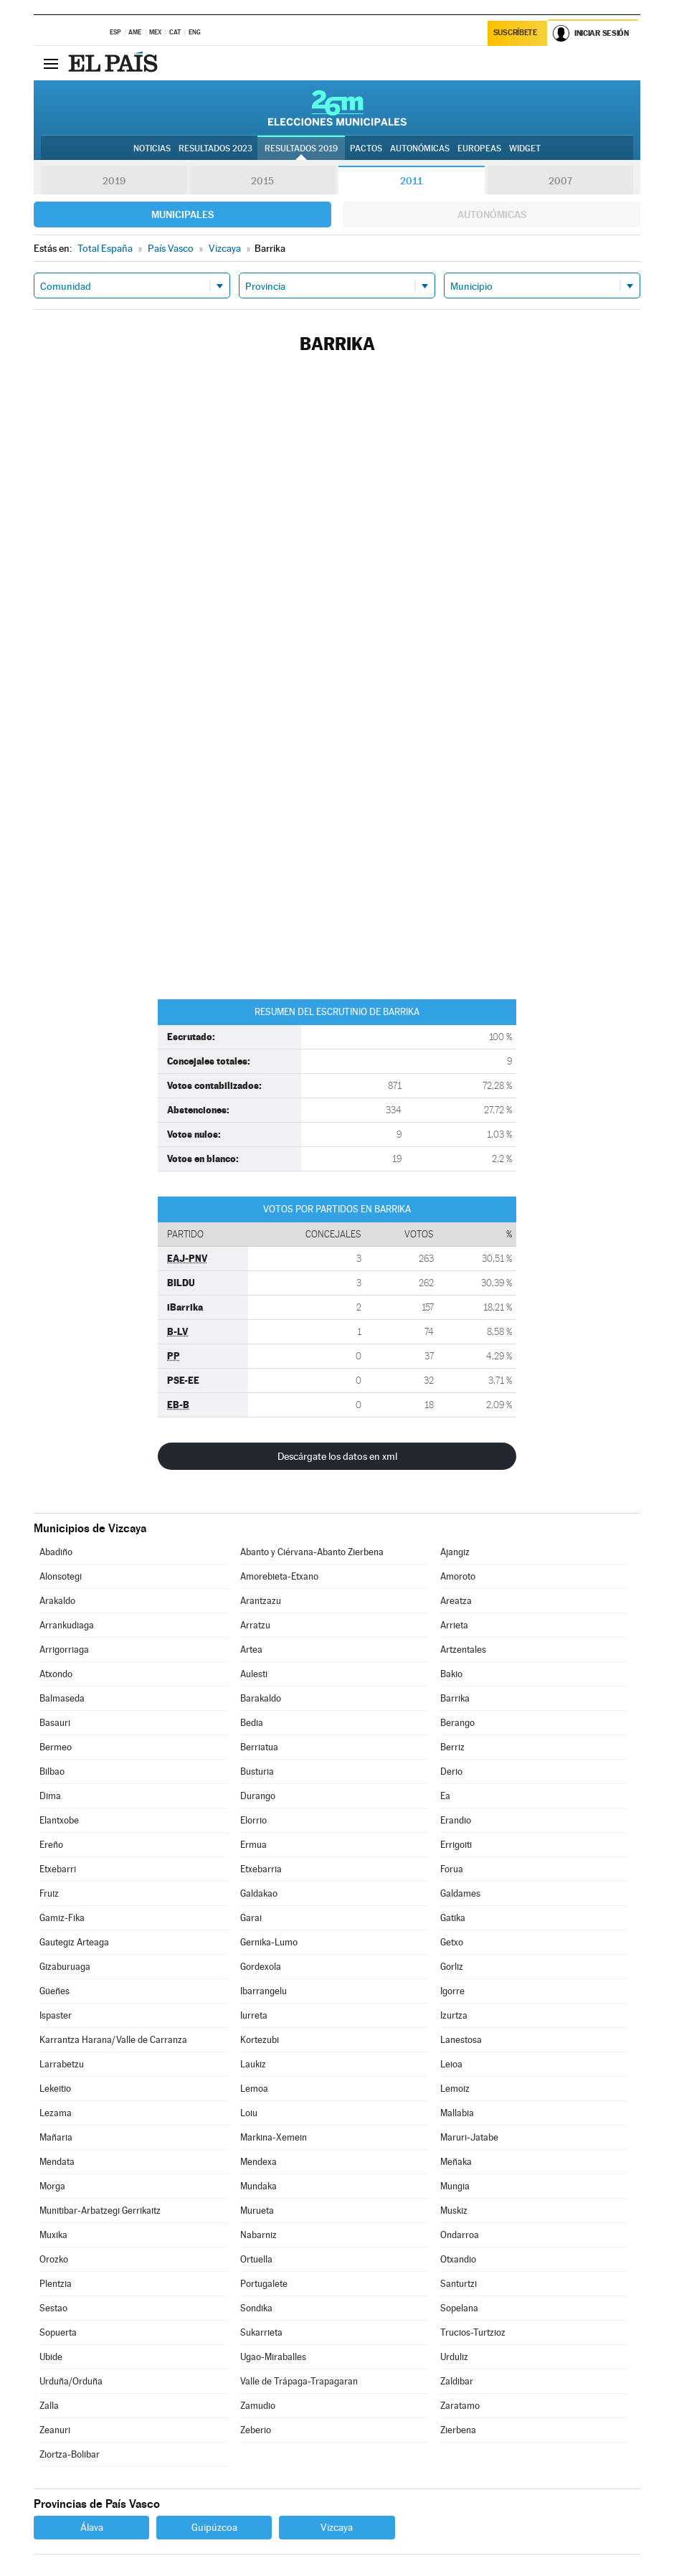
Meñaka (456, 2161)
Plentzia (55, 2283)
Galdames (460, 1893)
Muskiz (453, 2210)
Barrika (455, 1698)
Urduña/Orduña (71, 2381)
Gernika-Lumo (269, 1942)
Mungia (455, 2186)
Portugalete (264, 2283)
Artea (251, 1649)
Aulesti (253, 1674)
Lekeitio (55, 2088)
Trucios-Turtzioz (473, 2332)
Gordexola (260, 1966)
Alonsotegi (60, 1576)
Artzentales (463, 1649)
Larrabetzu (61, 2064)
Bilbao (52, 1771)
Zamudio (257, 2405)
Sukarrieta (261, 2332)
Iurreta (253, 2015)
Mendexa (258, 2161)
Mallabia (457, 2113)
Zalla (49, 2405)
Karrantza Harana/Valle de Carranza (113, 2039)
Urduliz (454, 2356)
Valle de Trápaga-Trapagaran (299, 2381)
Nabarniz (258, 2235)
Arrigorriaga (64, 1649)
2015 (262, 181)
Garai (251, 1917)
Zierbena (458, 2430)
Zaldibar (456, 2381)
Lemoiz (455, 2088)
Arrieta (454, 1625)
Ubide (50, 2356)
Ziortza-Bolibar (69, 2454)
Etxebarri (57, 1869)
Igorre (452, 1991)
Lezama (55, 2113)
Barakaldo (260, 1698)
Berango (457, 1722)
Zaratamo (460, 2405)
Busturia (257, 1771)
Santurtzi (458, 2283)
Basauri (54, 1722)
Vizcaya (337, 2527)
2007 (560, 181)
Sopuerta (58, 2332)
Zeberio (255, 2430)
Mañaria (55, 2137)
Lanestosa (461, 2039)
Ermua (253, 1844)
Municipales (182, 214)
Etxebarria (261, 1869)
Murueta (257, 2210)
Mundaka (258, 2186)
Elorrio (253, 1820)
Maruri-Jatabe (469, 2137)
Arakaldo (57, 1600)
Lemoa (254, 2088)
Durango (257, 1796)
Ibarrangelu (263, 1991)
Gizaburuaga (64, 1966)
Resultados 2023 (215, 148)
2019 (114, 181)
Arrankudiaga (66, 1625)
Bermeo (55, 1747)
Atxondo (55, 1674)
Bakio (451, 1674)
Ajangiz (455, 1552)
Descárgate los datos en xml (337, 1456)
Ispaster (55, 2015)
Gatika (452, 1917)
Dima (50, 1796)
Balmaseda (62, 1698)
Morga (52, 2186)
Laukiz (253, 2064)
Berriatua (259, 1747)
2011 (411, 181)
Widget (525, 148)
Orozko (53, 2259)
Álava (91, 2527)
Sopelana (459, 2308)
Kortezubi (259, 2039)
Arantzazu (260, 1600)
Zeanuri (54, 2430)
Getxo (451, 1942)
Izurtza (453, 2015)
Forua (451, 1869)
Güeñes (54, 1991)
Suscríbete (515, 33)
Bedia (251, 1722)
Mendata (57, 2161)
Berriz (452, 1747)
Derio (451, 1771)
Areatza (456, 1600)
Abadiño (55, 1552)
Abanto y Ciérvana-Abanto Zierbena (312, 1552)
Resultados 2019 (301, 148)
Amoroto (457, 1576)
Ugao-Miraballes (273, 2356)
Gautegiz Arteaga (74, 1942)
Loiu (248, 2113)
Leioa (451, 2064)
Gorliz (451, 1966)
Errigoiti (456, 1844)
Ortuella (256, 2259)
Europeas (479, 148)
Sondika (256, 2308)
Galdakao (258, 1893)
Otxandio (458, 2259)
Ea (445, 1796)
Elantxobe (59, 1820)
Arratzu (255, 1625)
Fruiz (49, 1893)
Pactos (366, 148)
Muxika (53, 2235)
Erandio (455, 1820)
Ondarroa (459, 2235)
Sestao (53, 2308)
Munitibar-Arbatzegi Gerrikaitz (100, 2210)
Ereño (51, 1844)
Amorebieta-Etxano (279, 1576)
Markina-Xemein (273, 2137)
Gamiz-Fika (62, 1917)
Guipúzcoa (214, 2527)
